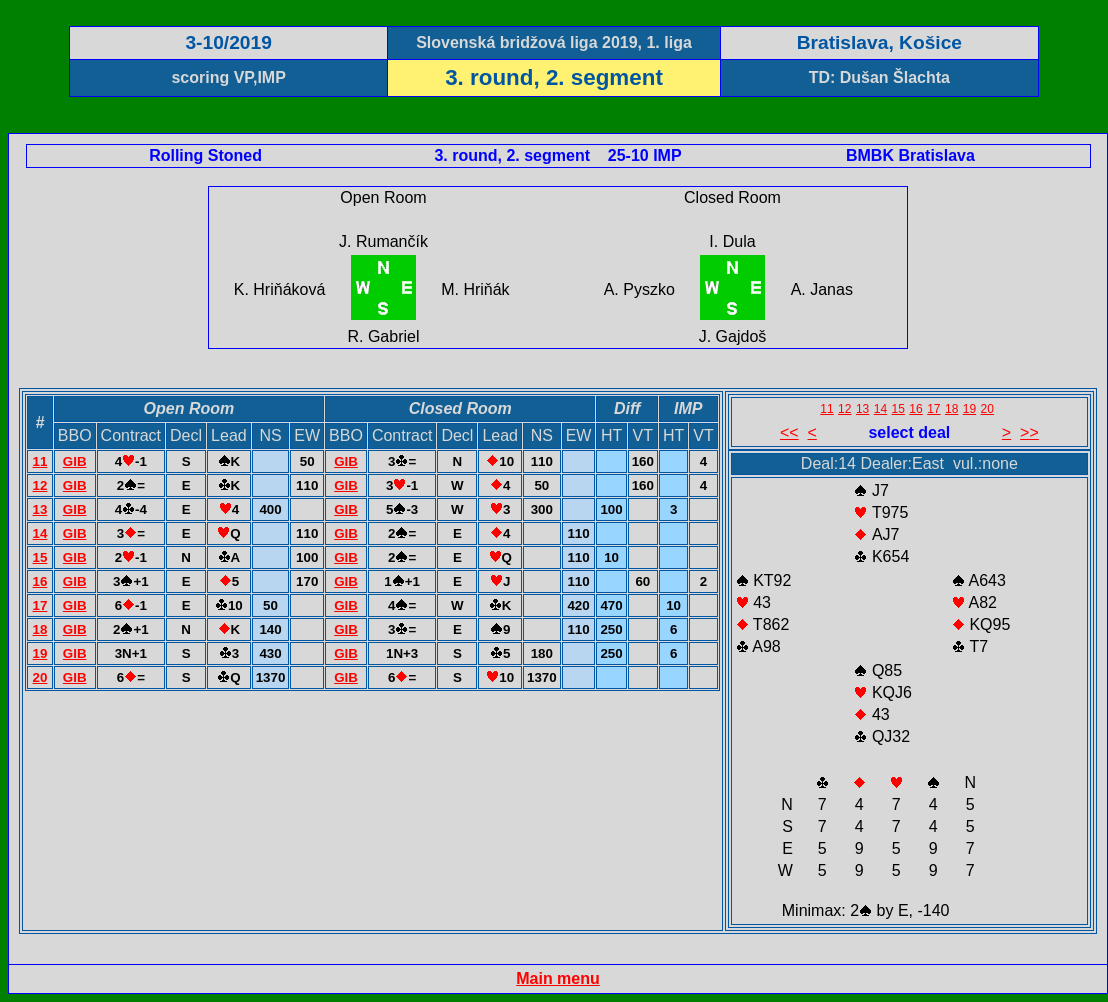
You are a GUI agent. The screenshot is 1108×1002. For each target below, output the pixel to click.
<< (789, 432)
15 (39, 557)
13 (39, 509)
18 (39, 629)
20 (39, 677)
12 (39, 485)
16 (39, 581)
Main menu (558, 978)
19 (39, 653)
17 (39, 605)
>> (1029, 432)
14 (39, 533)
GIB (75, 461)
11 (39, 461)
